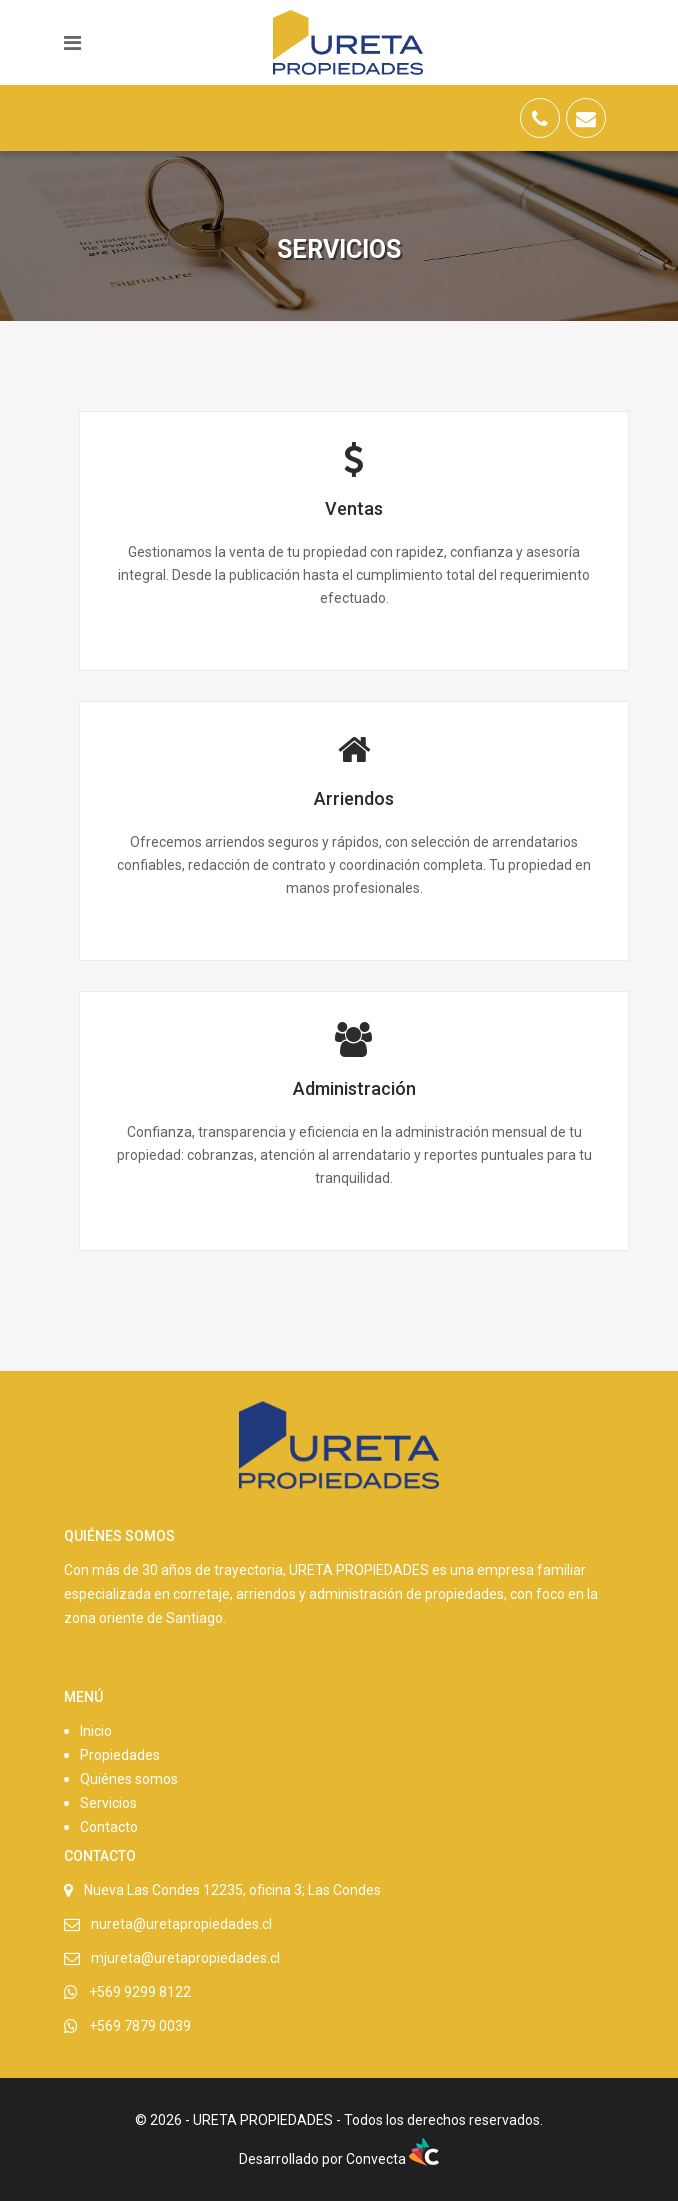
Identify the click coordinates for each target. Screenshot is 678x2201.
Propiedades (120, 1755)
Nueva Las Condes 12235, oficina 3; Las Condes (232, 1890)
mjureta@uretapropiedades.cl (185, 1958)
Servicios (108, 1803)
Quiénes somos (129, 1779)
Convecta (392, 2159)
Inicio (96, 1731)
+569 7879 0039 (140, 2026)
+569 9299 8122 (140, 1992)
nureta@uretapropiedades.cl (181, 1924)
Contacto (109, 1827)
